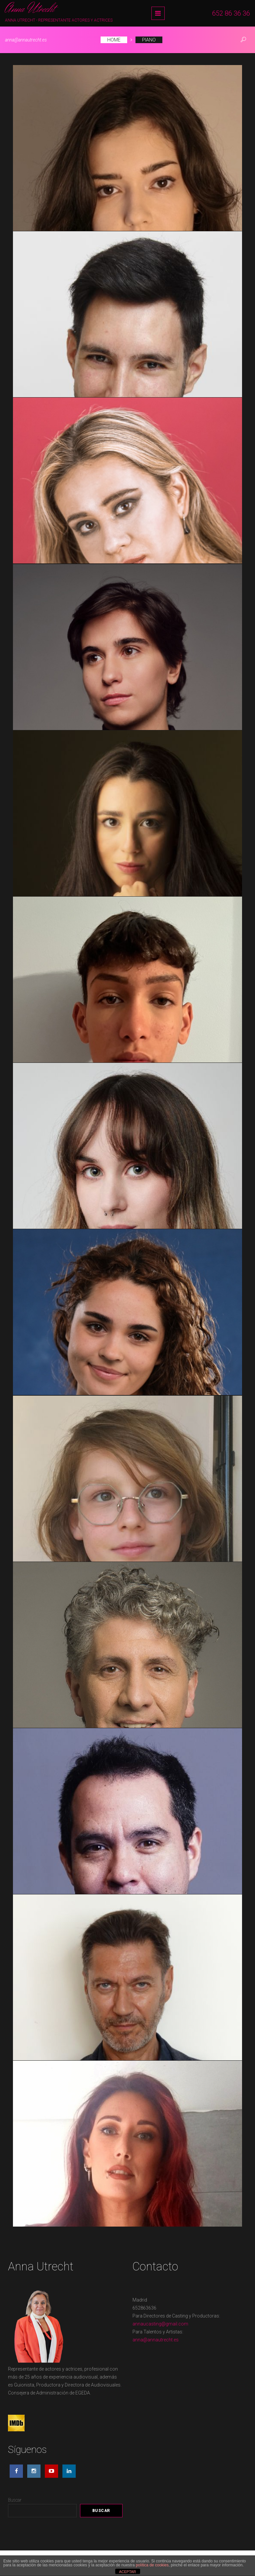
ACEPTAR (127, 2572)
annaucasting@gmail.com (160, 2323)
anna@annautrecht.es (26, 39)
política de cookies (152, 2565)
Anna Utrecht (29, 9)
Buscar (15, 2500)
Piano (149, 39)
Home (114, 39)
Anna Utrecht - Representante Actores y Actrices (59, 20)
